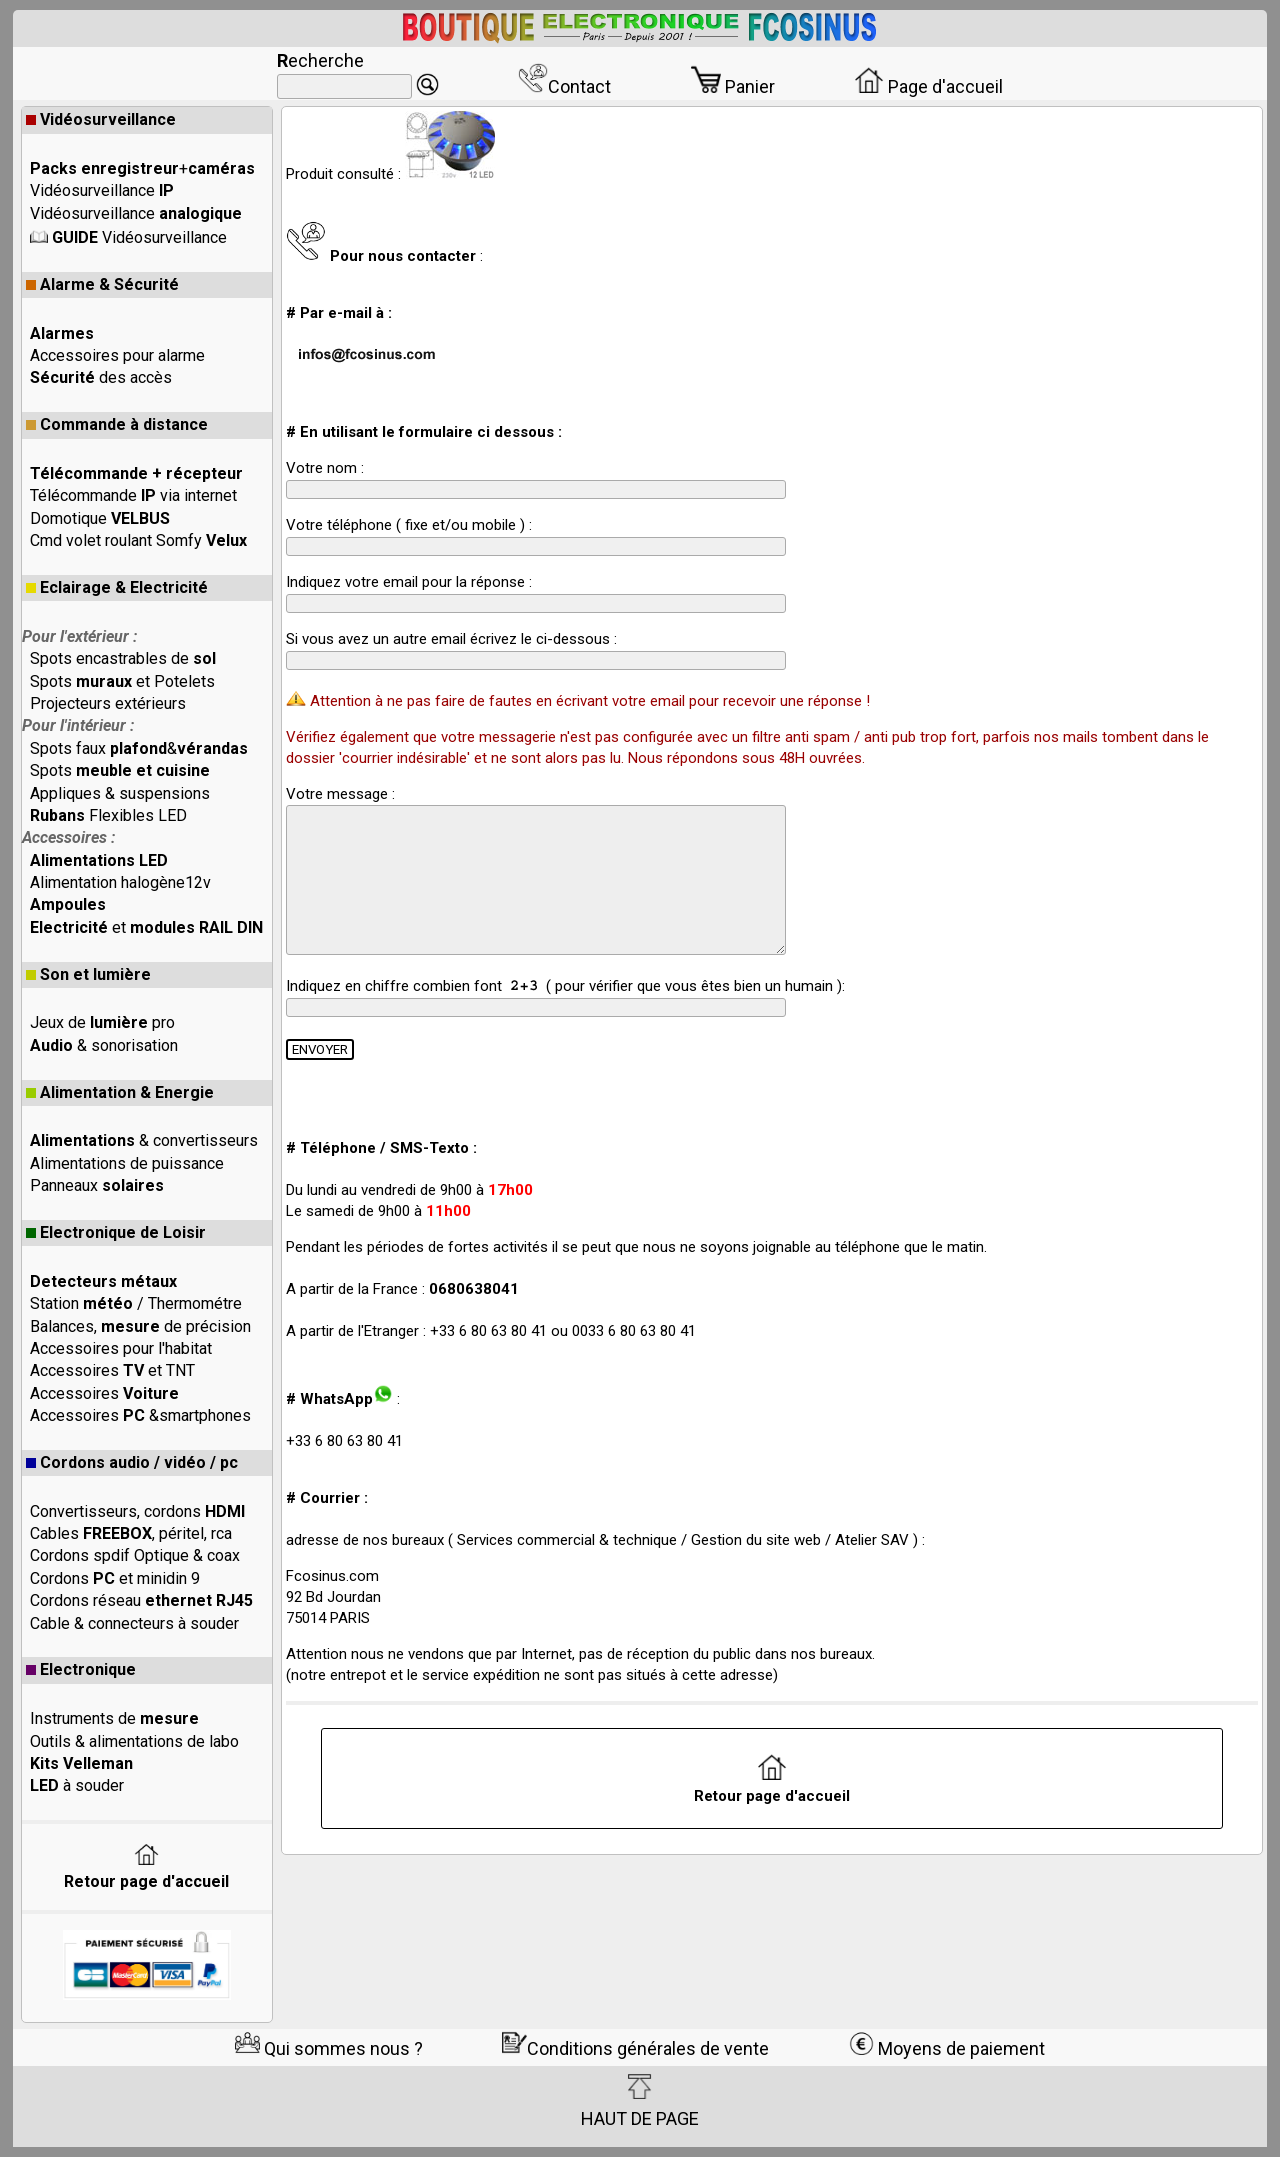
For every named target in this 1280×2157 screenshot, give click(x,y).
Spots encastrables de (123, 658)
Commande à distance (117, 424)
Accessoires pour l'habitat (121, 1348)
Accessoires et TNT (112, 1370)
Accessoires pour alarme (117, 355)
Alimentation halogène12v (120, 882)
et (146, 927)
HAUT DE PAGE (640, 2101)
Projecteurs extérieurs (108, 703)
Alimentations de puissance (127, 1163)
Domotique (100, 518)
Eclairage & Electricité (117, 587)
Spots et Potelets (122, 681)
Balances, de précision (140, 1326)
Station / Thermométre (136, 1303)
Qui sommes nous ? (329, 2048)
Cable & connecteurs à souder (134, 1623)
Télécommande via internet (133, 495)
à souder (77, 1785)
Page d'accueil (928, 86)
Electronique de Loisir (116, 1232)
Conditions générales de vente (635, 2048)
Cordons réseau (141, 1600)
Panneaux (97, 1185)
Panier (733, 86)
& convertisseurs (144, 1140)
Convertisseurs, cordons (137, 1511)
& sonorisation (104, 1045)
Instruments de (114, 1718)
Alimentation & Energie (120, 1092)
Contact (564, 86)
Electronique (81, 1669)
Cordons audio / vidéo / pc (132, 1462)
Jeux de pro (102, 1022)
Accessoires (104, 1393)
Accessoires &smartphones (140, 1415)
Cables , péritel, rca (131, 1533)
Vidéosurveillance (101, 119)
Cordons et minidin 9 (115, 1578)
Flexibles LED (108, 815)
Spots (120, 770)
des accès (101, 377)
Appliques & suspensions (120, 793)
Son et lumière (88, 974)
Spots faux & (139, 748)
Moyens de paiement (947, 2048)
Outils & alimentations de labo (134, 1741)
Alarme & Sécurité (102, 284)
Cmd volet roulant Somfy (138, 540)
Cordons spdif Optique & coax (135, 1555)
